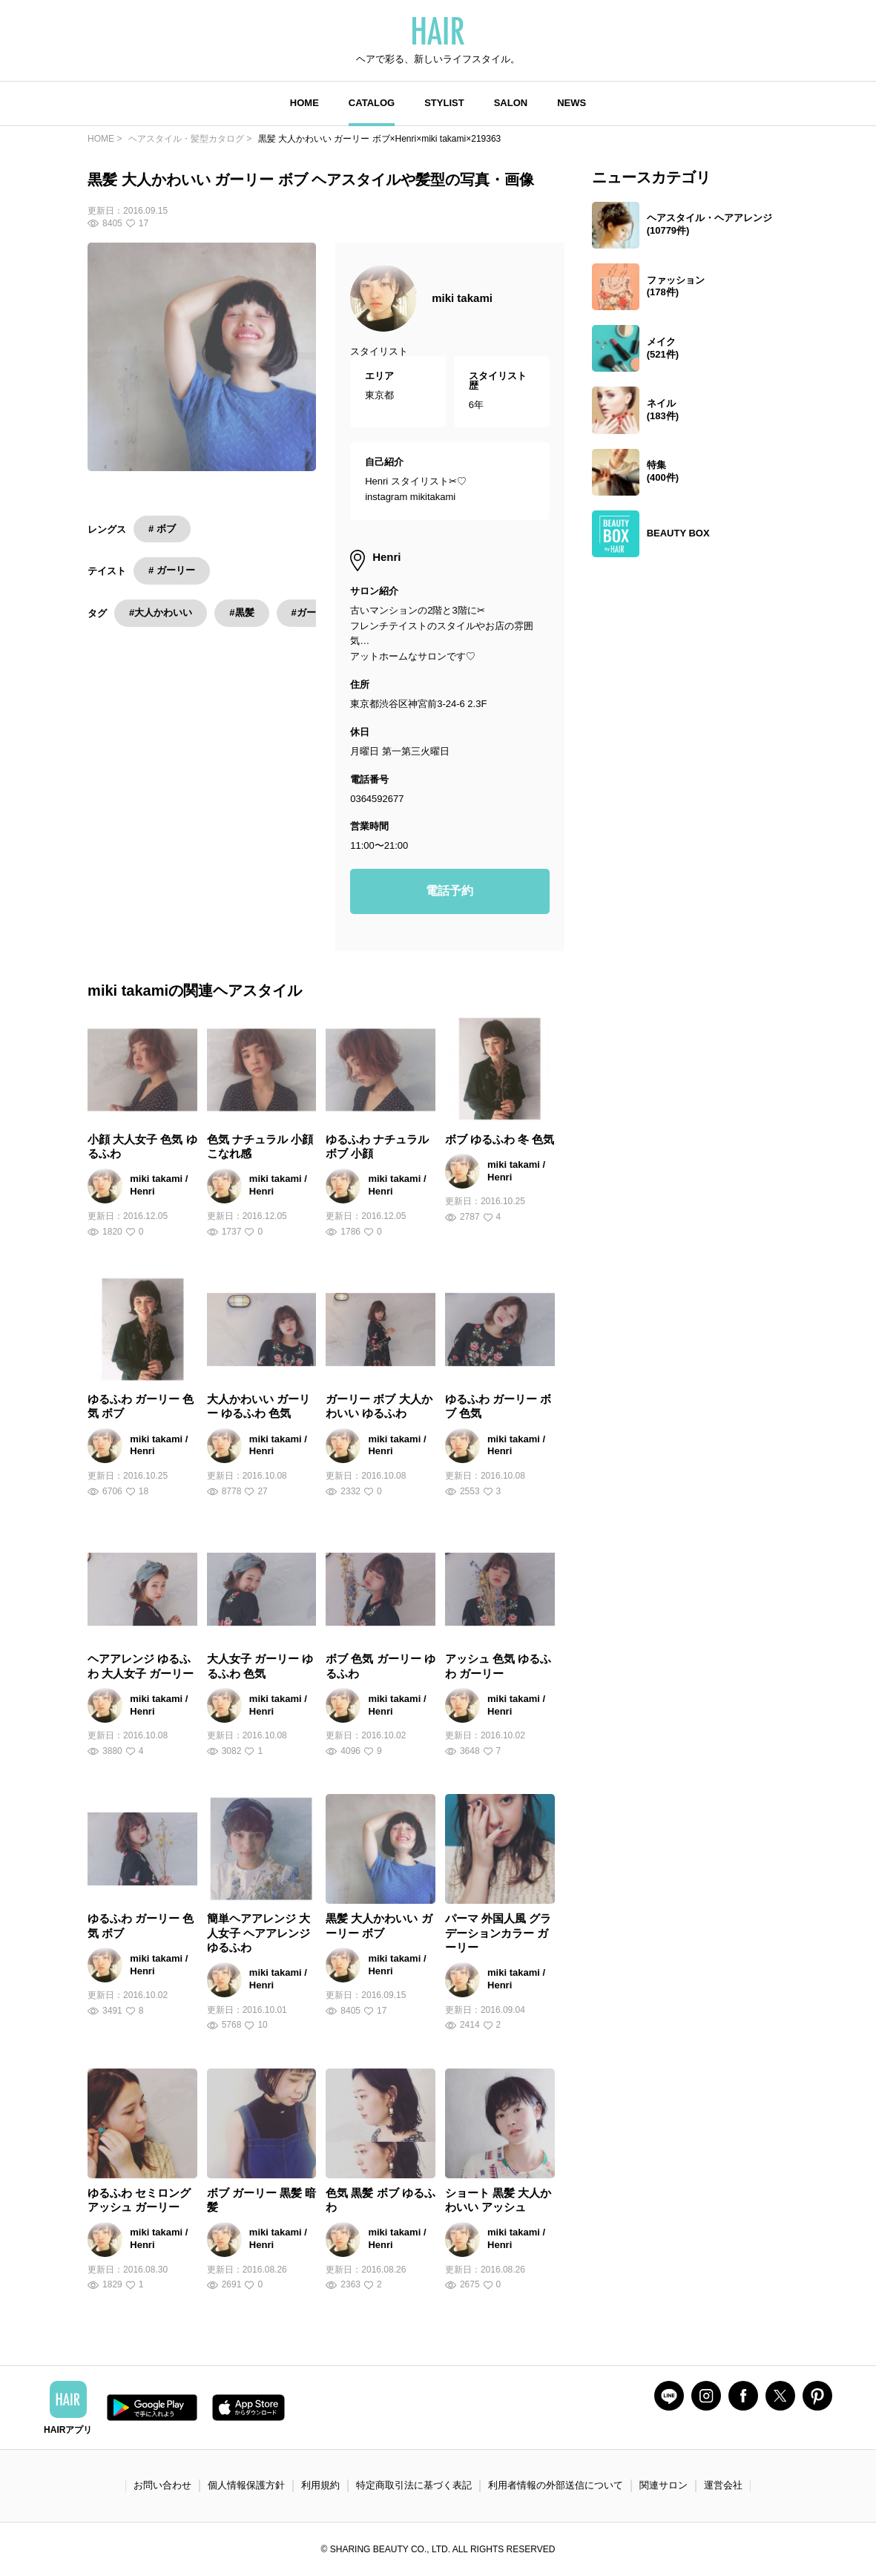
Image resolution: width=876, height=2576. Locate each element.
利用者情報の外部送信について (555, 2485)
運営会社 (723, 2485)
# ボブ (162, 528)
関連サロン (663, 2485)
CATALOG (372, 102)
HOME (304, 102)
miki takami (462, 298)
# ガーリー (171, 570)
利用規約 (320, 2485)
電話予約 (449, 890)
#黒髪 (241, 612)
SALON (511, 102)
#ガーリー (313, 612)
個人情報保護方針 (246, 2485)
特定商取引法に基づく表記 (414, 2485)
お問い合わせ (162, 2485)
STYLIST (444, 102)
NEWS (571, 102)
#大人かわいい (160, 612)
